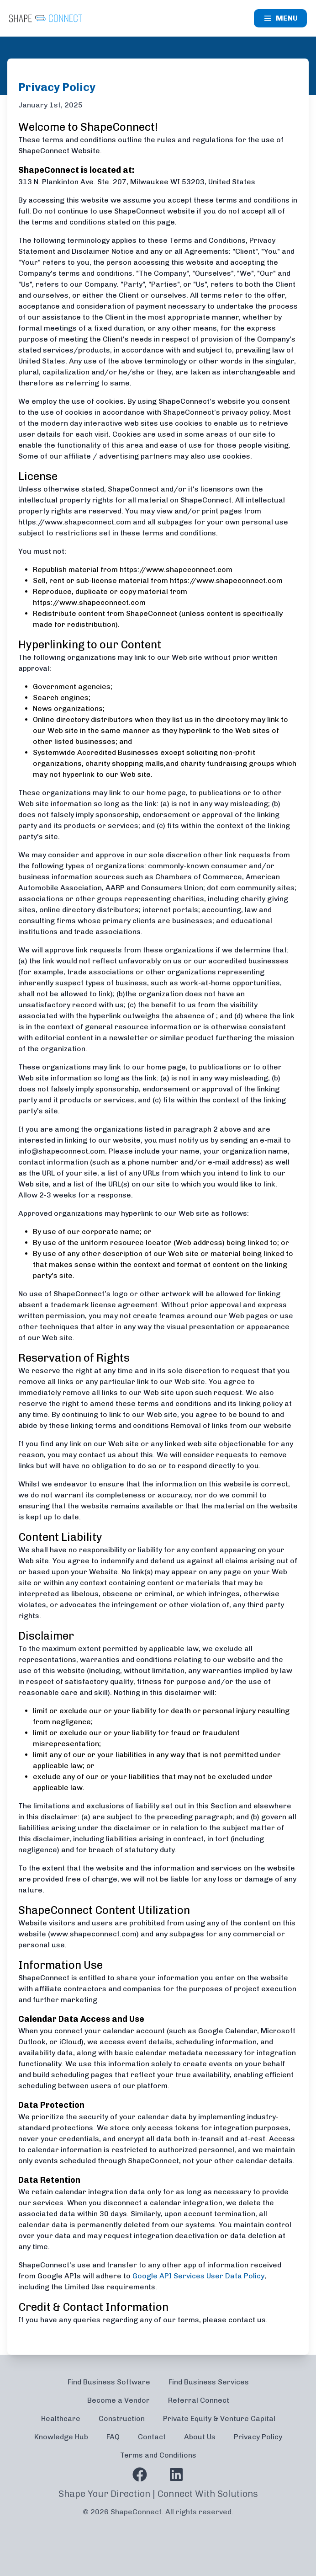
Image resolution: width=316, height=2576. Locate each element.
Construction (122, 2418)
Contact (152, 2436)
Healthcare (60, 2418)
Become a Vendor (118, 2400)
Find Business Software (109, 2382)
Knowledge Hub (61, 2436)
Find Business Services (209, 2382)
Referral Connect (198, 2400)
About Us (200, 2436)
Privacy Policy (258, 2436)
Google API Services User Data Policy (198, 2275)
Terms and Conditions (158, 2455)
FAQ (113, 2436)
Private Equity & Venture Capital (219, 2418)
